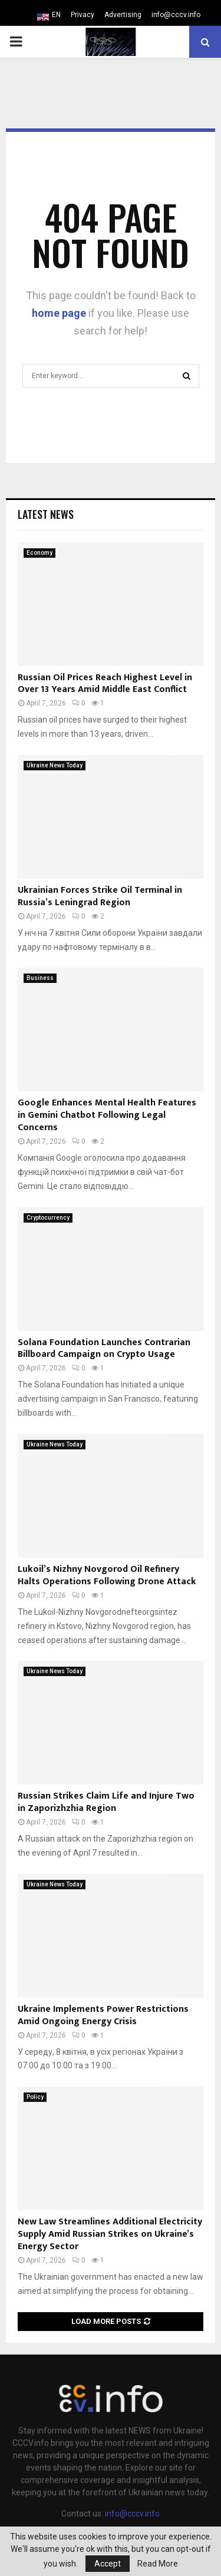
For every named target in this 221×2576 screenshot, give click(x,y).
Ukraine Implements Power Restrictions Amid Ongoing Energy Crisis (103, 2015)
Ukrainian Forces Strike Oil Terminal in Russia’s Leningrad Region (100, 896)
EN (56, 15)
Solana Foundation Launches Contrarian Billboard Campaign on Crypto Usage (104, 1349)
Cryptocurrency (48, 1217)
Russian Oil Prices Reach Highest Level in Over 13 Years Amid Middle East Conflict (105, 684)
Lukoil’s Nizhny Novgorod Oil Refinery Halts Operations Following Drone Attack (107, 1575)
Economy (39, 552)
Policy (35, 2097)
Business (40, 978)
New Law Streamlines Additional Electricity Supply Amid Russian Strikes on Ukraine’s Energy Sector (110, 2234)
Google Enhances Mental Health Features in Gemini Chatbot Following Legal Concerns (107, 1115)
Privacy (82, 15)
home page (59, 313)
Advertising (122, 15)
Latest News (46, 514)
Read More (157, 2564)
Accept (107, 2563)
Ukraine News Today (55, 765)
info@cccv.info (175, 15)
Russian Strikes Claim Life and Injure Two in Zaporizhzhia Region (106, 1802)
